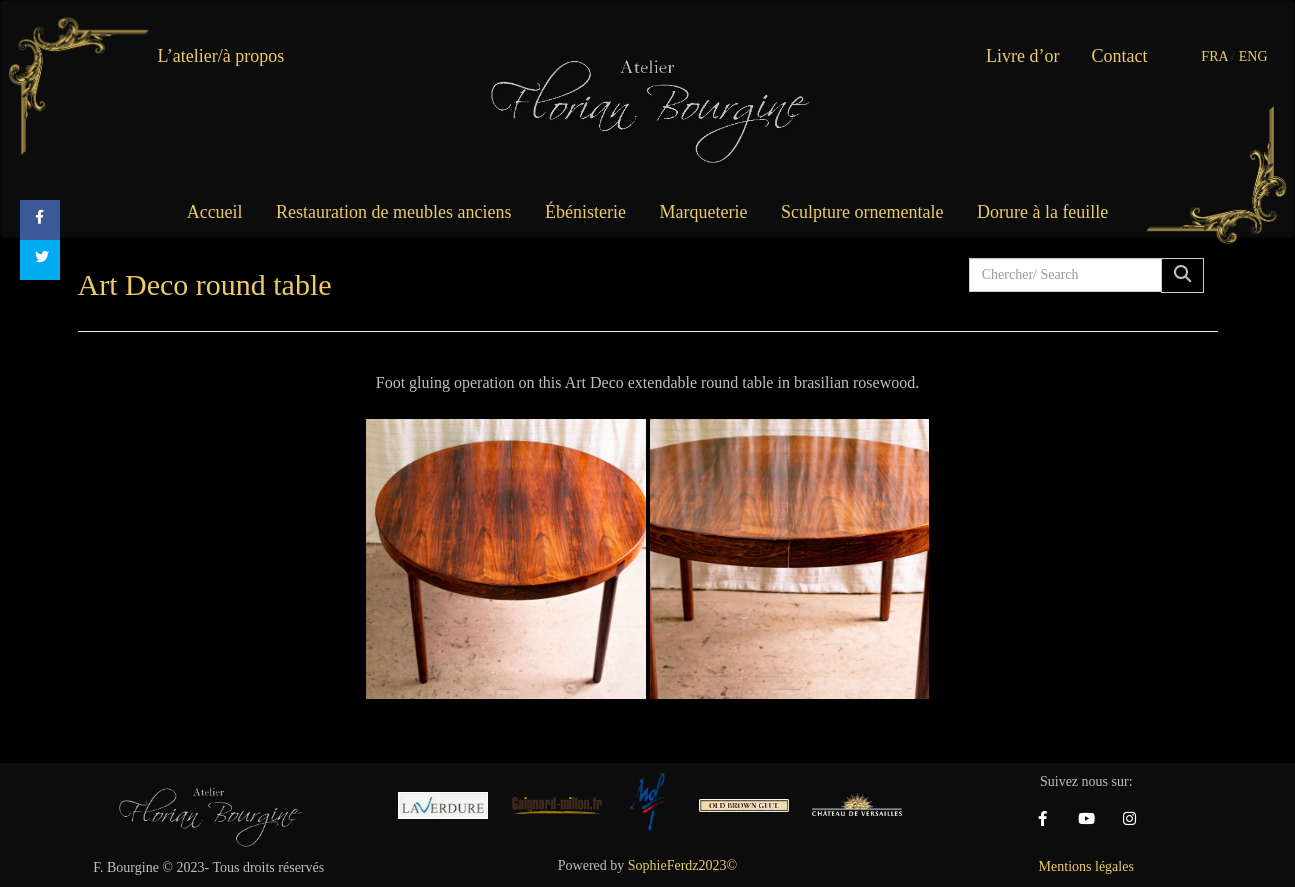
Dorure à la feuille (1042, 212)
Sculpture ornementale (862, 212)
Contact (1120, 56)
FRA (1214, 56)
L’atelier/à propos (221, 56)
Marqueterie (704, 212)
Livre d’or (1022, 56)
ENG (1253, 56)
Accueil (215, 212)
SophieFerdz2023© (682, 865)
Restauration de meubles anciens (393, 212)
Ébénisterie (585, 212)
